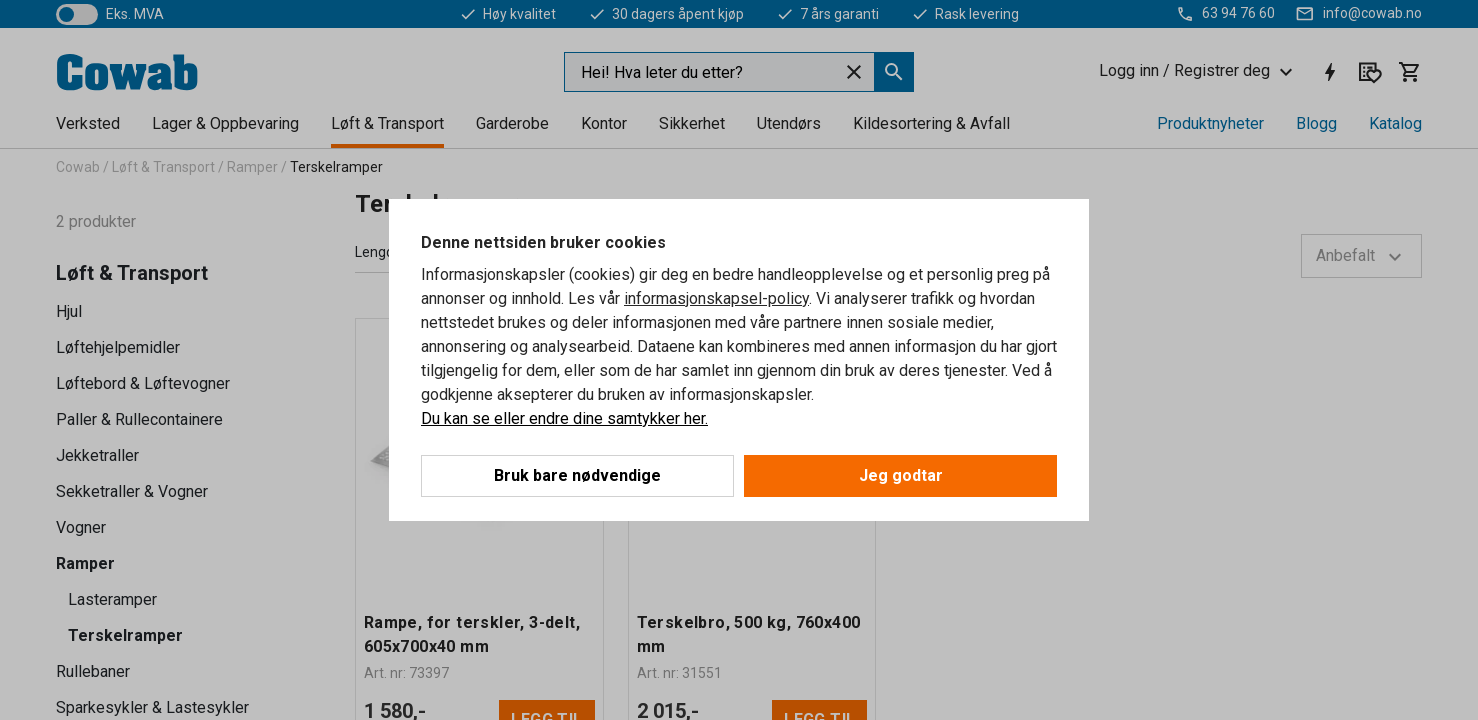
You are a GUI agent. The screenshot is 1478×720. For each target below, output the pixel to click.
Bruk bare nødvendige (577, 475)
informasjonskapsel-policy (716, 298)
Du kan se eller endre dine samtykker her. (564, 418)
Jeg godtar (901, 475)
